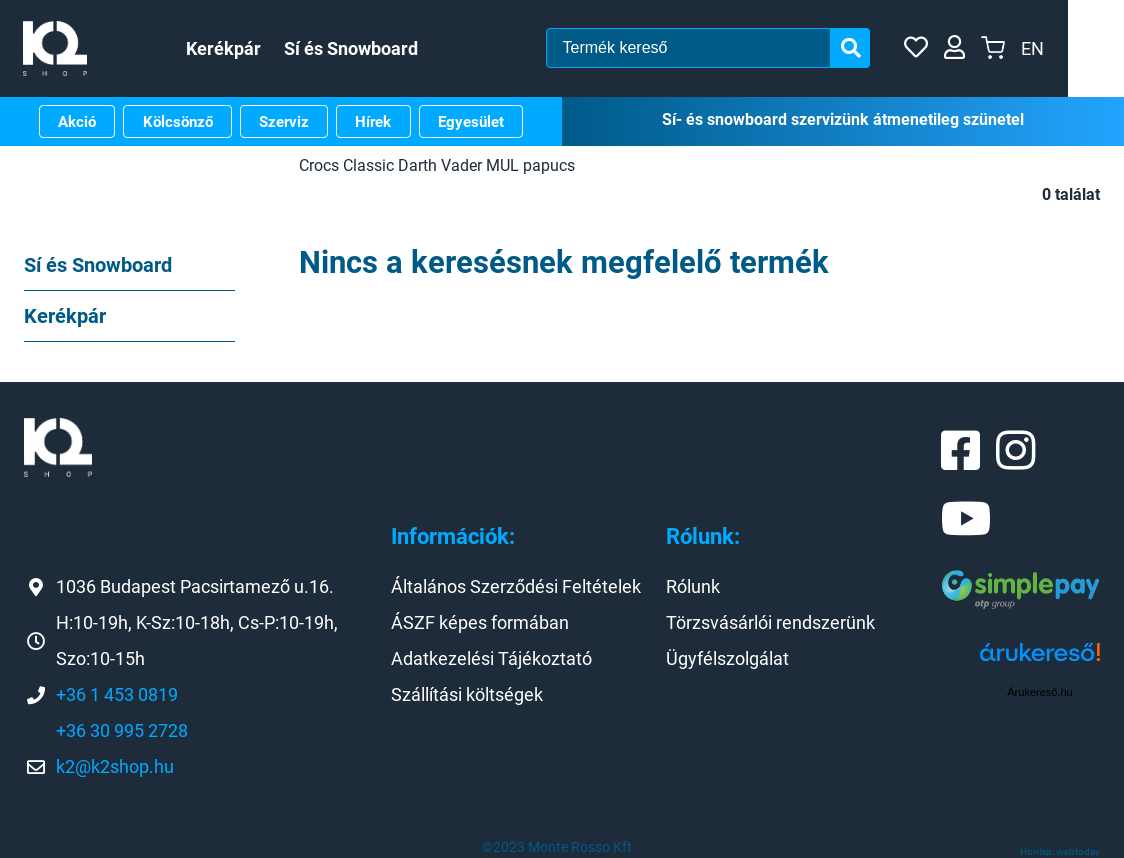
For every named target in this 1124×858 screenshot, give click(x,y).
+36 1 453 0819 (117, 694)
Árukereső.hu (1039, 692)
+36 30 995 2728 (122, 730)
